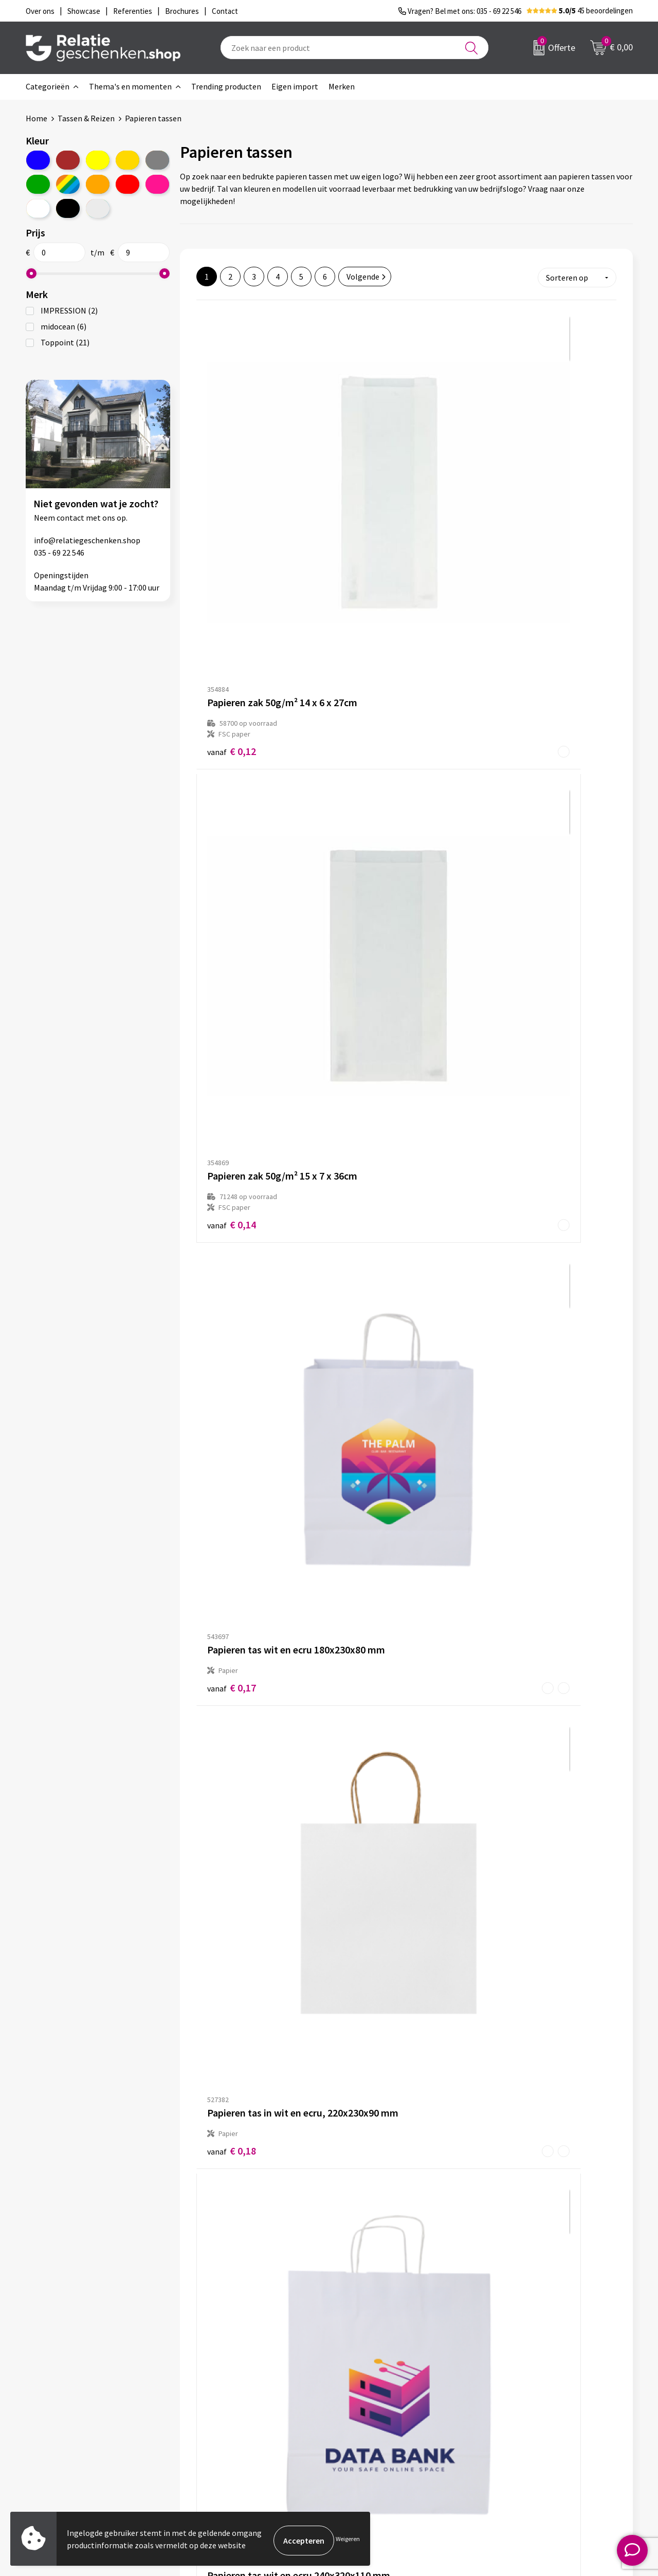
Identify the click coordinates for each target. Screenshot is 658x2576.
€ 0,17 (511, 492)
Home (36, 118)
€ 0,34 (231, 1865)
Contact (358, 2385)
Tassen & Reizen (86, 118)
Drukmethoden (222, 2435)
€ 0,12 (231, 503)
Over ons (210, 2385)
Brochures (362, 2418)
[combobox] (354, 47)
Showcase (361, 2402)
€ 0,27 (231, 1145)
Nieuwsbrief (216, 2402)
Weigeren (348, 2540)
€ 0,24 (371, 931)
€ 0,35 (511, 2092)
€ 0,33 (231, 2092)
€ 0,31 (231, 1629)
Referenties (365, 2435)
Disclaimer (512, 2418)
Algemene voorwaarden (535, 2385)
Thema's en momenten (130, 86)
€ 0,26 (511, 931)
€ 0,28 (371, 1155)
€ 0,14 (371, 502)
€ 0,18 (231, 717)
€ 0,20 (371, 717)
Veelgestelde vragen (231, 2418)
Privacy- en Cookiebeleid (536, 2402)
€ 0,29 (511, 1370)
